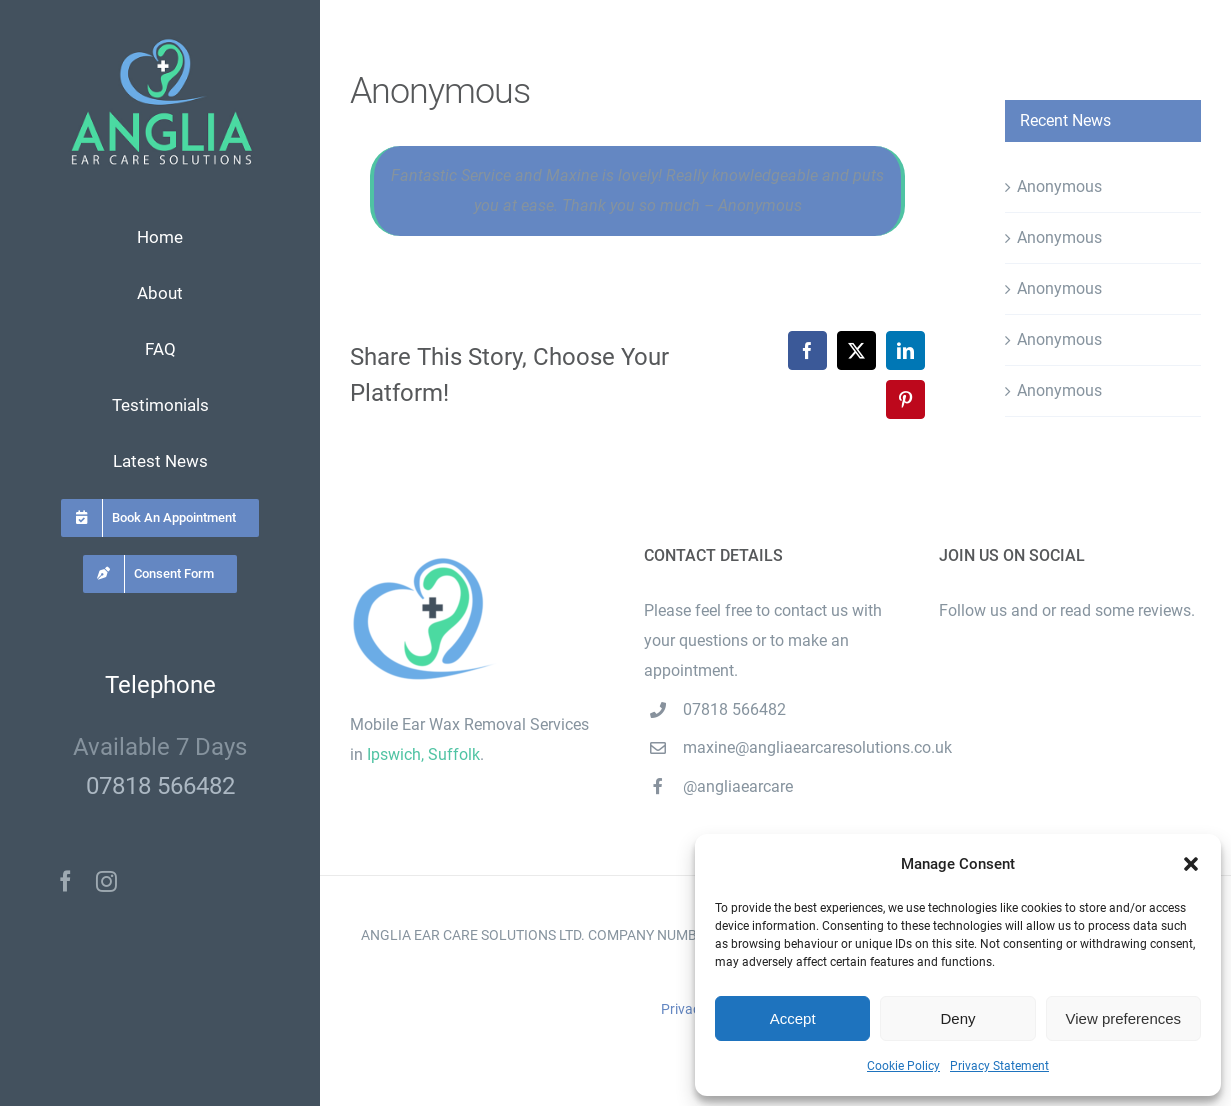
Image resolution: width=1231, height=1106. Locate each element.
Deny (957, 1018)
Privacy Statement (999, 1066)
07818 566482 (160, 786)
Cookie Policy (903, 1066)
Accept (793, 1018)
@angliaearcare (738, 786)
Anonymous (1059, 186)
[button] (1191, 864)
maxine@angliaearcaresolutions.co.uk (795, 747)
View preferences (1124, 1018)
